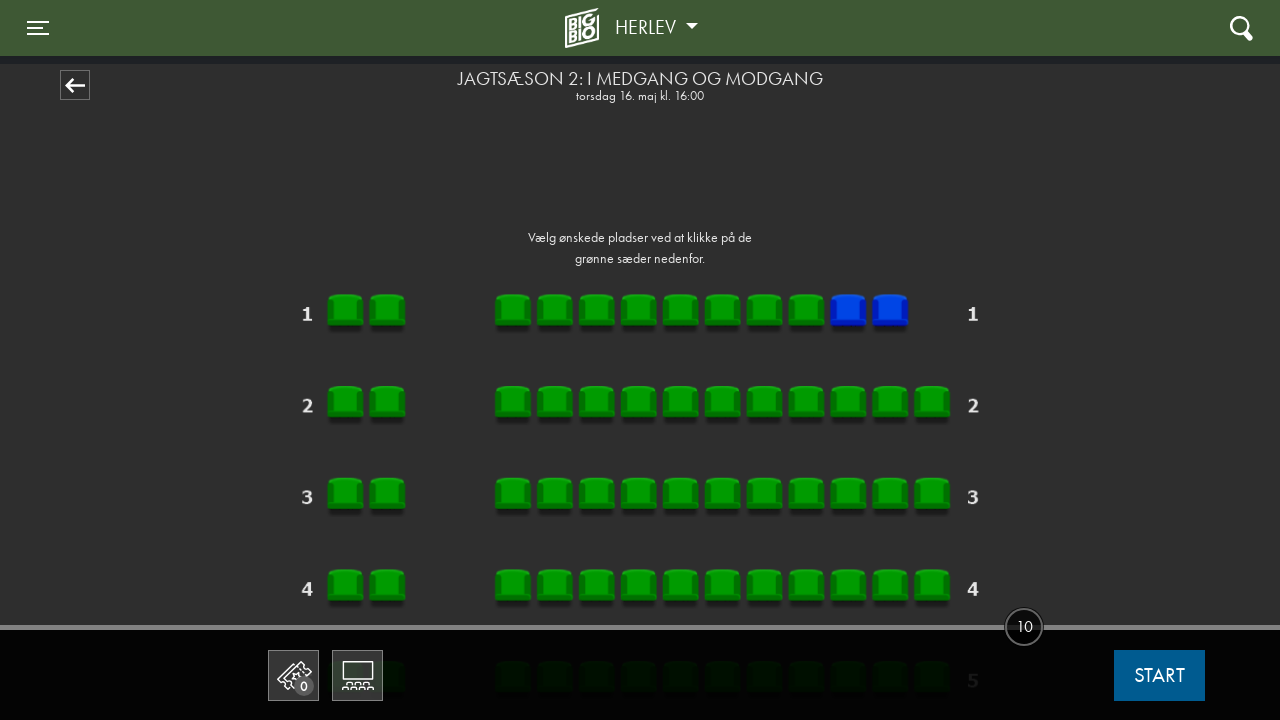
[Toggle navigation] (38, 28)
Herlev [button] (648, 27)
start (1159, 675)
